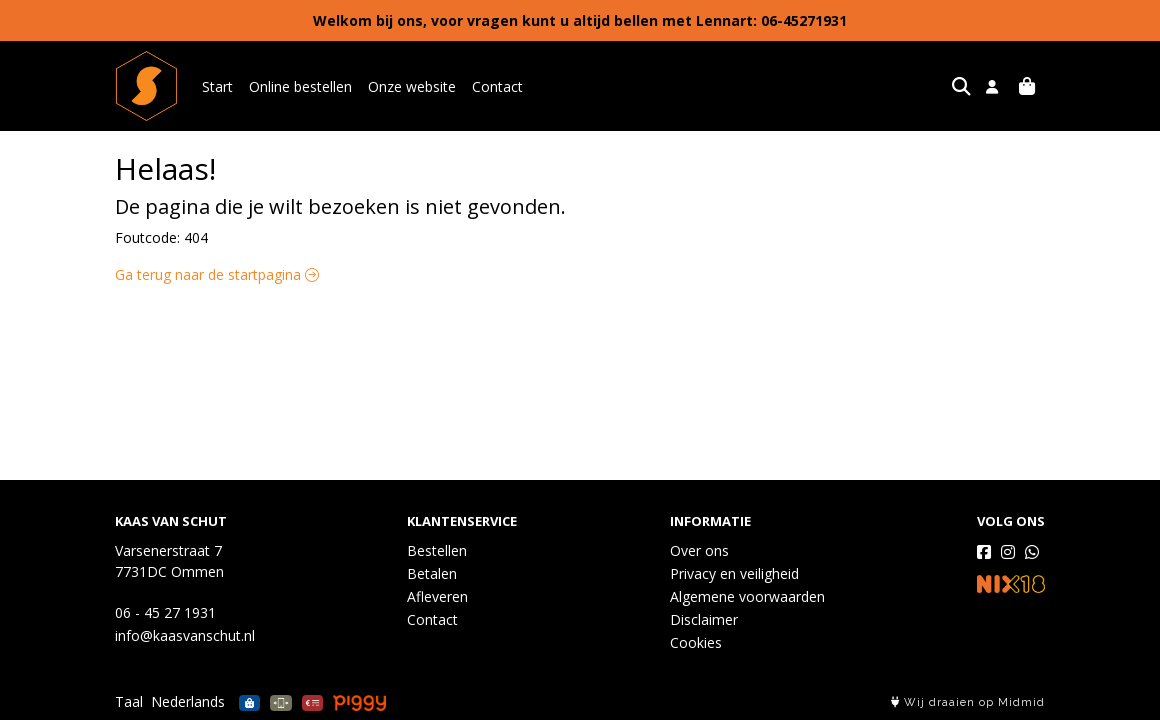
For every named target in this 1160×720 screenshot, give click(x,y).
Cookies (696, 642)
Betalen (432, 573)
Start (217, 86)
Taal (129, 701)
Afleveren (437, 596)
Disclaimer (704, 619)
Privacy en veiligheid (734, 573)
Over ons (699, 550)
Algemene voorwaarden (747, 596)
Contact (497, 86)
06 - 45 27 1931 (165, 612)
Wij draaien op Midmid (968, 702)
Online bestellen (300, 86)
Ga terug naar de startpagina (217, 274)
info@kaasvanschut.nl (185, 635)
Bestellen (437, 550)
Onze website (412, 86)
